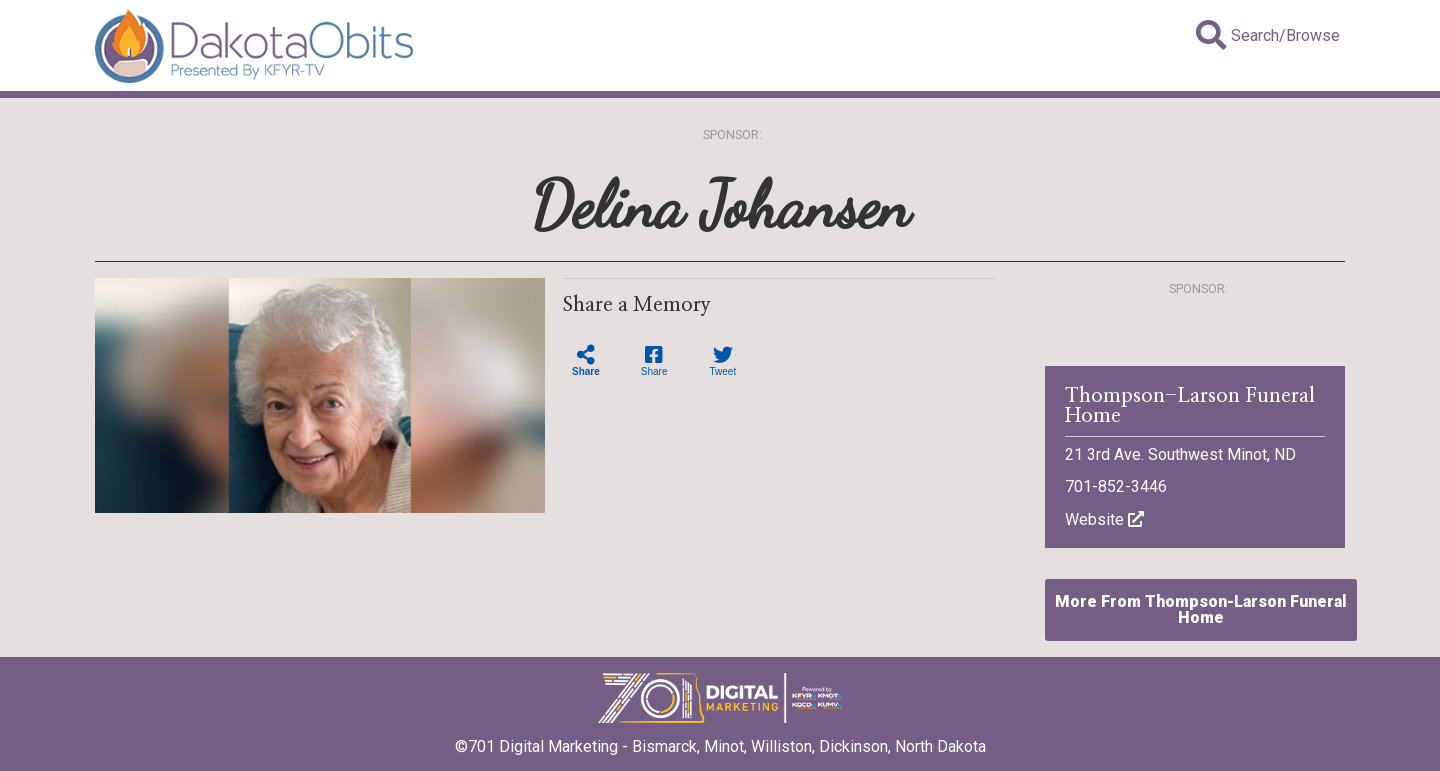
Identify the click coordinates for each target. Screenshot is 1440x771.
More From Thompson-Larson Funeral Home (1201, 609)
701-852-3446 (1116, 486)
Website (1104, 519)
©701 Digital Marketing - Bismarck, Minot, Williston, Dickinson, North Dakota (720, 740)
